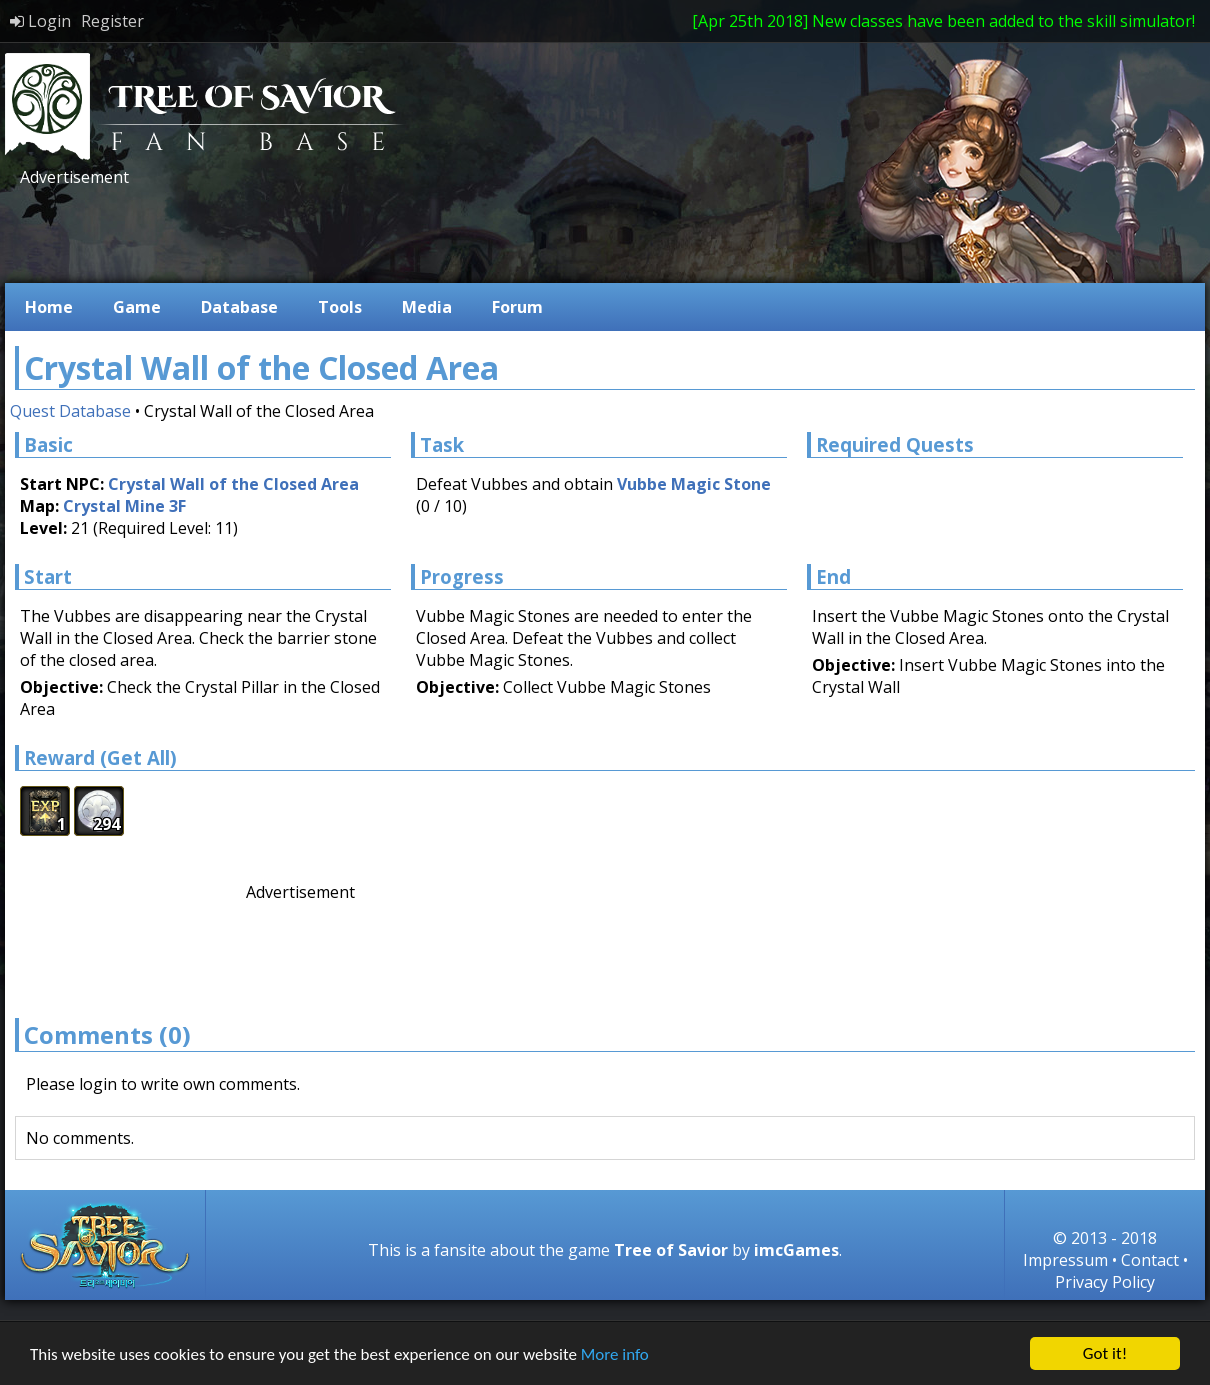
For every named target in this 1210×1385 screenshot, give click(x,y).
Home (49, 307)
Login (40, 21)
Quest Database (70, 411)
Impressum (1065, 1260)
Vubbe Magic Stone (694, 484)
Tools (340, 307)
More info (615, 1354)
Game (137, 307)
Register (112, 21)
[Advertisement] (379, 233)
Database (239, 307)
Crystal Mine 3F (124, 506)
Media (427, 307)
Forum (517, 307)
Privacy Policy (1105, 1282)
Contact (1150, 1260)
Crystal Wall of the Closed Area (233, 484)
